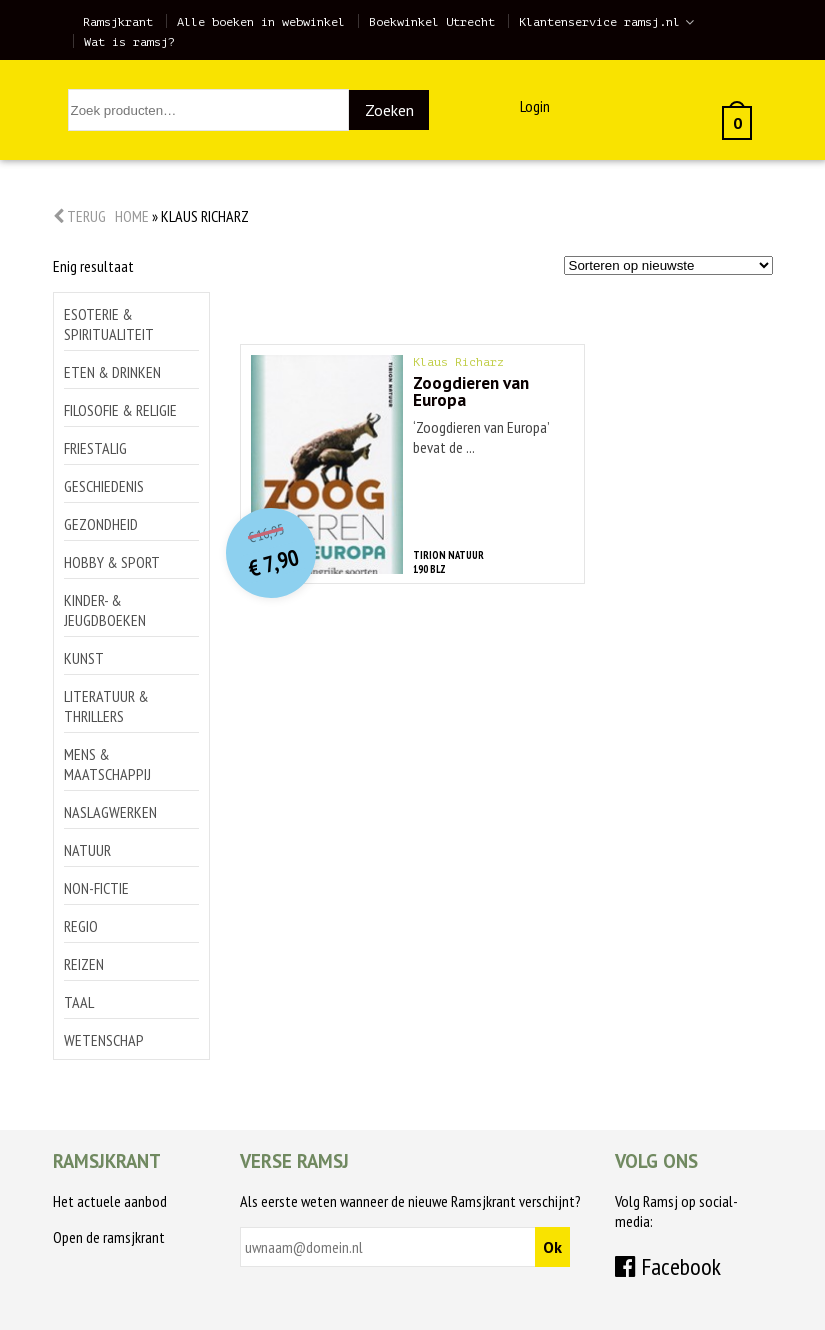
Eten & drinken (112, 372)
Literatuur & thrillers (106, 706)
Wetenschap (104, 1040)
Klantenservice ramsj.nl (599, 22)
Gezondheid (101, 524)
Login (535, 106)
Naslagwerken (110, 812)
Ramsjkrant (118, 22)
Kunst (84, 658)
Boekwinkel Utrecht (432, 22)
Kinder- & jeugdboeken (105, 610)
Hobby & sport (112, 562)
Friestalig (95, 448)
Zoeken (389, 110)
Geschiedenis (104, 486)
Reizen (84, 964)
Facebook (668, 1266)
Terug (79, 216)
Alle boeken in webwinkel (261, 22)
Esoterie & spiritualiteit (109, 324)
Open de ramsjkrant (109, 1237)
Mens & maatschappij (107, 764)
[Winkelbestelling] (668, 265)
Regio (81, 926)
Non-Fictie (96, 888)
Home (132, 216)
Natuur (87, 850)
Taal (79, 1002)
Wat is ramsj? (129, 42)
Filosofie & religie (120, 410)
